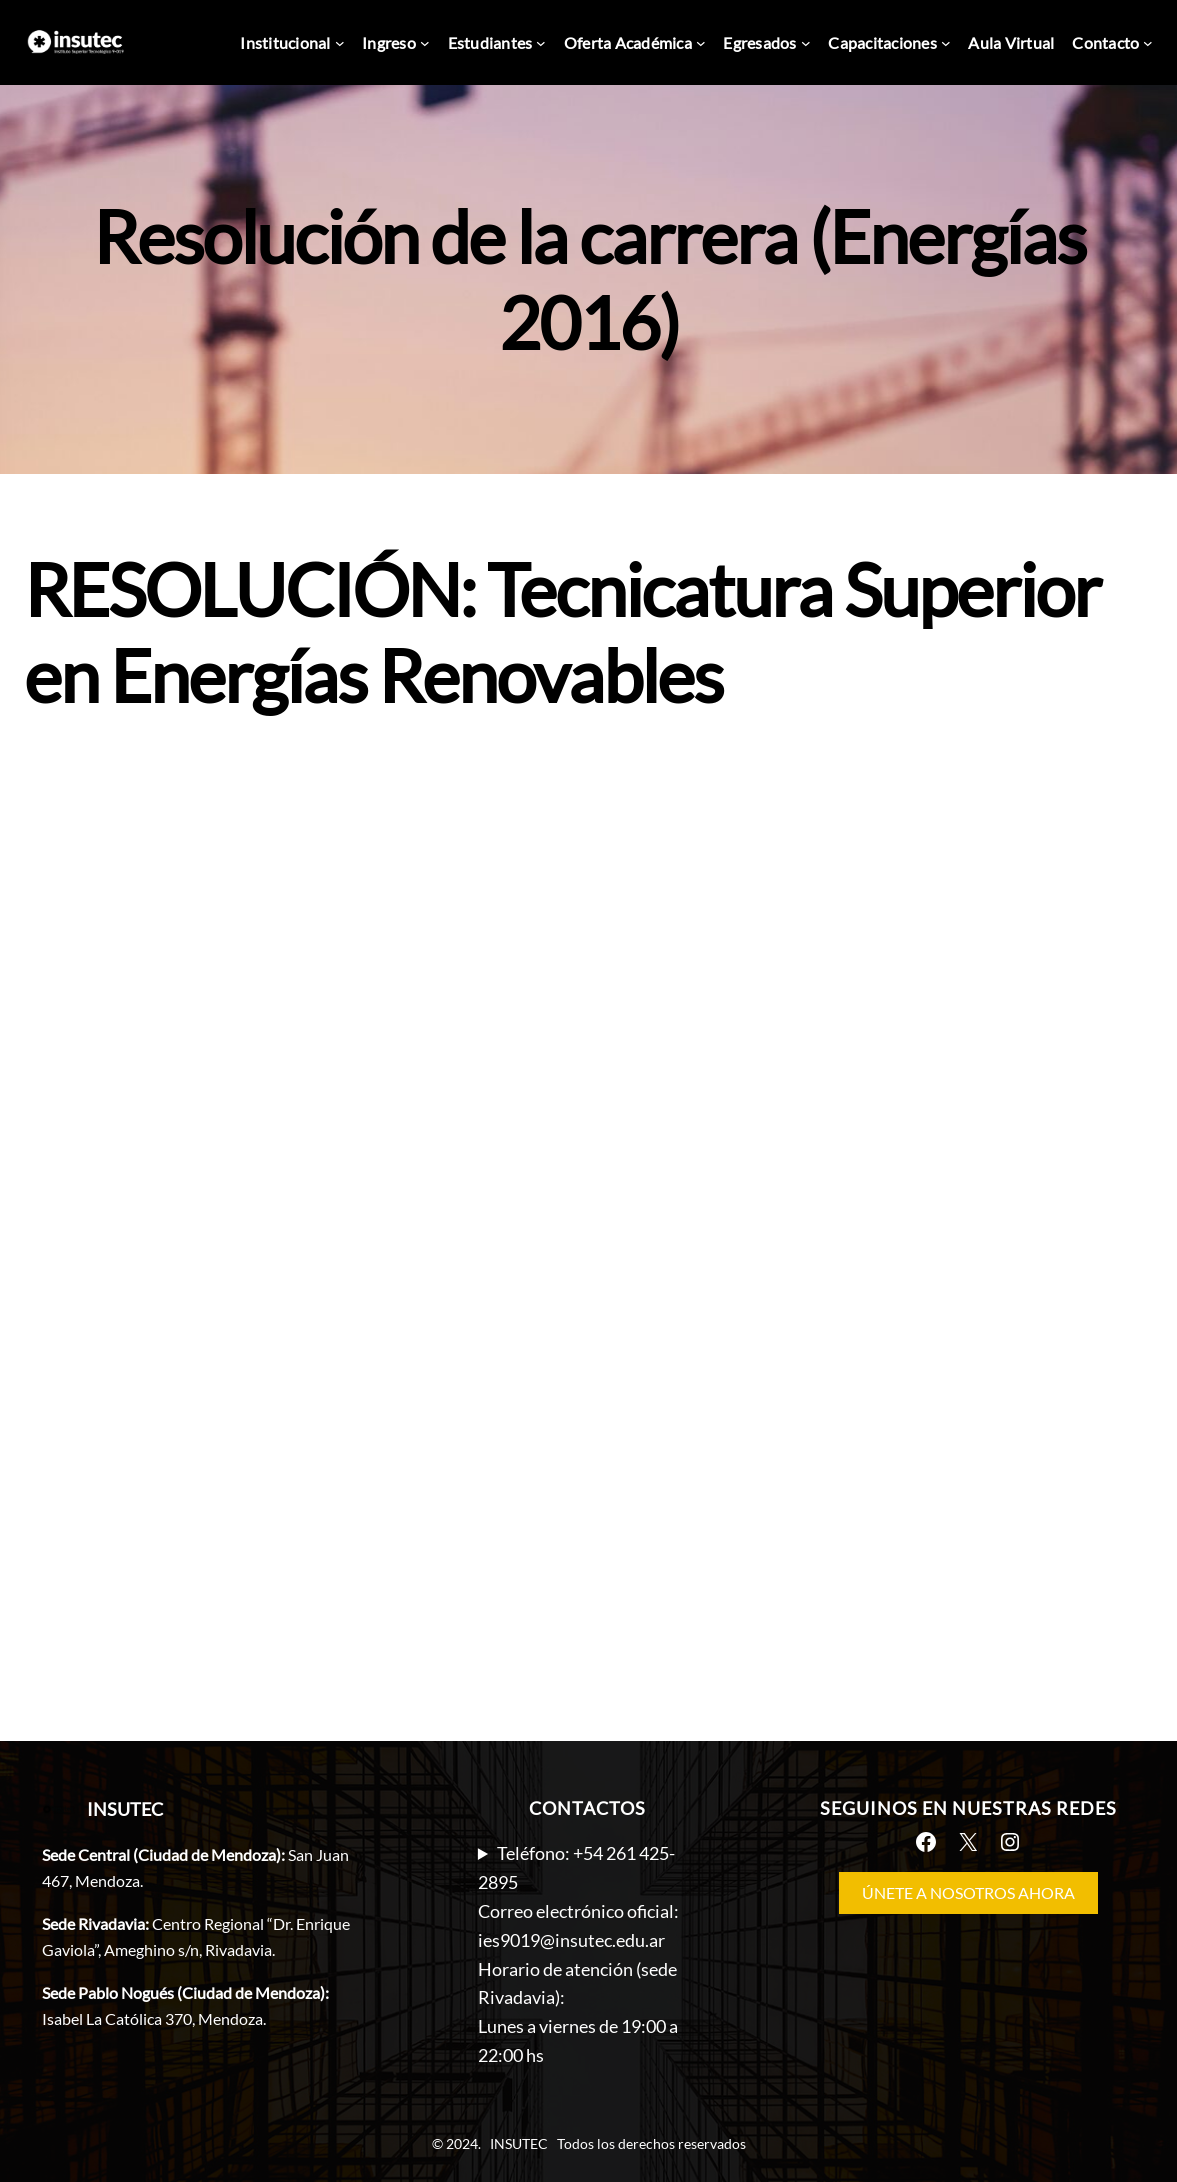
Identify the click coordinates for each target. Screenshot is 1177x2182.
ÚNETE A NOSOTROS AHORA (968, 1892)
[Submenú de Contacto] (1148, 43)
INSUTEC (125, 1809)
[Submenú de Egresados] (806, 43)
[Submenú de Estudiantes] (541, 43)
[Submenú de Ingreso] (425, 43)
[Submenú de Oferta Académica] (701, 43)
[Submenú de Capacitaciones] (946, 43)
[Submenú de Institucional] (340, 43)
